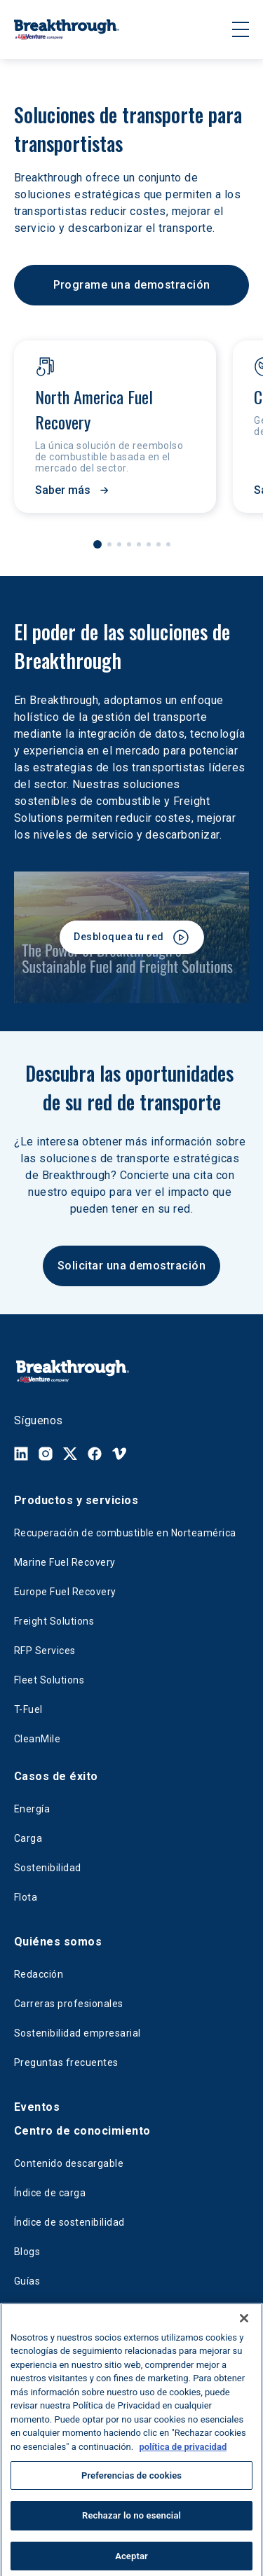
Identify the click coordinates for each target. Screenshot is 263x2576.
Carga (28, 1838)
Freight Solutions (54, 1621)
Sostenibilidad (47, 1867)
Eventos (37, 2107)
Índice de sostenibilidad (69, 2222)
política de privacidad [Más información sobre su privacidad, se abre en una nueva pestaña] (183, 2463)
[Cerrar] (244, 2334)
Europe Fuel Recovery (65, 1591)
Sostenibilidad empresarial (77, 2033)
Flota (25, 1897)
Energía (32, 1808)
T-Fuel (28, 1709)
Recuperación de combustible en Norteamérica (125, 1532)
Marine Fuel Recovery (65, 1562)
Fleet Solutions (49, 1680)
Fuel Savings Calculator (69, 2310)
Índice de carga (50, 2192)
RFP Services (45, 1650)
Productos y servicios (76, 1500)
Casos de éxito (56, 1776)
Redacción (38, 1974)
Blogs (27, 2251)
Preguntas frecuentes (66, 2062)
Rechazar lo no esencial (131, 2531)
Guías (27, 2281)
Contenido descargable (68, 2163)
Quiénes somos (58, 1941)
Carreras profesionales (68, 2003)
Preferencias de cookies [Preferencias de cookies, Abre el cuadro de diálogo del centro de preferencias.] (131, 2491)
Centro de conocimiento (82, 2130)
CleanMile (37, 1738)
